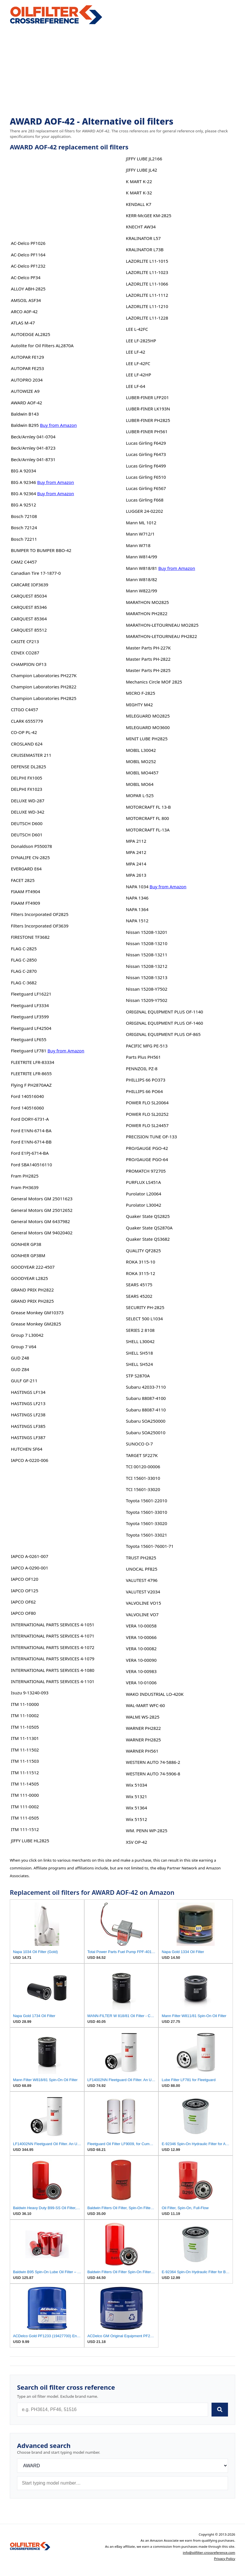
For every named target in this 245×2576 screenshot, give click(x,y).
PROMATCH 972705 (146, 1171)
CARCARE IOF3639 (29, 584)
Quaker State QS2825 (148, 1216)
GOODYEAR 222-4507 (33, 1267)
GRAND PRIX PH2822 (32, 1290)
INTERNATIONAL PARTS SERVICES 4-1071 (52, 1636)
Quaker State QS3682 (148, 1239)
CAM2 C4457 (24, 562)
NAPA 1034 (137, 886)
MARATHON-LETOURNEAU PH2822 (161, 636)
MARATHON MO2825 (147, 602)
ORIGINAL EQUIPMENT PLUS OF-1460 (164, 1023)
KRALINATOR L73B (144, 249)
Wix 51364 (136, 1808)
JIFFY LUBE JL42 (141, 170)
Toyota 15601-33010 (146, 1512)
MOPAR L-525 (140, 795)
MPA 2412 (136, 852)
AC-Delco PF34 (25, 277)
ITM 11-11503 (25, 1761)
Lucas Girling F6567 (146, 488)
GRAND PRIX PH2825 (32, 1301)
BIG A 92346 (23, 482)
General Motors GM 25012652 (41, 1210)
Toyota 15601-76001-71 (149, 1546)
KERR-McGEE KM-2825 (148, 215)
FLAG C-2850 (24, 960)
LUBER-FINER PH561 (146, 431)
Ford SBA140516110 (31, 1164)
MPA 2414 (136, 864)
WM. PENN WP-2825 (146, 1830)
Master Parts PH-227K (148, 648)
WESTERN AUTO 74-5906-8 (153, 1774)
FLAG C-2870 (24, 971)
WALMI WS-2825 (142, 1717)
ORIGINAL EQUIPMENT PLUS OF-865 (163, 1034)
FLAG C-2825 (24, 948)
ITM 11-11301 (25, 1738)
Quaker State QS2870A (149, 1228)
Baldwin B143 (25, 414)
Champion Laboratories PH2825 (43, 698)
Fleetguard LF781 (28, 1051)
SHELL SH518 (139, 1353)
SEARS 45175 (139, 1284)
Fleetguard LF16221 (31, 994)
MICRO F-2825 (140, 693)
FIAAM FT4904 (25, 891)
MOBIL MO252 (141, 761)
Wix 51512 (136, 1819)
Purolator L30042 (143, 1205)
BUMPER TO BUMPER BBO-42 (41, 550)
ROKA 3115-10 (140, 1262)
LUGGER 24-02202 (144, 511)
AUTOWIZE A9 (25, 391)
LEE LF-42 (135, 352)
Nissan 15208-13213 (146, 977)
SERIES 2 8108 (140, 1330)
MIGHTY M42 (139, 704)
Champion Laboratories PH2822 (43, 687)
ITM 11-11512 (25, 1772)
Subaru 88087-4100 (146, 1398)
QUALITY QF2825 (143, 1250)
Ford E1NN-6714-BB (31, 1142)
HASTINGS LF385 (28, 1426)
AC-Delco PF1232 (28, 266)
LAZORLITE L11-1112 (147, 295)
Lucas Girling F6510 (146, 477)
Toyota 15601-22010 (146, 1500)
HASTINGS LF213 (28, 1403)
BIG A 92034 (23, 471)
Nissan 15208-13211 (146, 954)
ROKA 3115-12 (140, 1273)
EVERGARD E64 (26, 869)
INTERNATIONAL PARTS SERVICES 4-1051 (52, 1624)
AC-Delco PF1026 (28, 243)
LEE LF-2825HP (141, 340)
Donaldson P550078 (31, 846)
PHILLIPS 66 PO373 (145, 1080)
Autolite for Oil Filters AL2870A (42, 345)
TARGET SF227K (142, 1455)
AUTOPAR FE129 (27, 357)
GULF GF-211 (24, 1380)
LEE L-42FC (137, 329)
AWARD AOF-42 (26, 402)
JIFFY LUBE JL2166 (144, 159)
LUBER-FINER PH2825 (148, 420)
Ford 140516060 (27, 1108)
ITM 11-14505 (25, 1784)
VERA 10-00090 (141, 1660)
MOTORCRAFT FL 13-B (148, 807)
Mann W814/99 (141, 556)
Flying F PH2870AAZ (31, 1085)
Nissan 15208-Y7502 (146, 989)
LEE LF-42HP (138, 375)
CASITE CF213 (25, 641)
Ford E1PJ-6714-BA (30, 1153)
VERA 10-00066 (141, 1637)
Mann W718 (138, 545)
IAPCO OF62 (23, 1602)
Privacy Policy (224, 2558)
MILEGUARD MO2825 (148, 716)
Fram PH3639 (25, 1187)
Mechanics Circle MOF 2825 (154, 682)
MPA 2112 (136, 841)
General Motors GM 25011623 (41, 1198)
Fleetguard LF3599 (30, 1016)
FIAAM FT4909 (25, 903)
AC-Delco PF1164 (28, 255)
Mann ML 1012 (141, 522)
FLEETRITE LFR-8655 (31, 1073)
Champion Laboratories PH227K (44, 675)
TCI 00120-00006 (143, 1466)
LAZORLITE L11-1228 (147, 318)
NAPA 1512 (137, 920)
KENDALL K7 (138, 204)
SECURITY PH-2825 (145, 1307)
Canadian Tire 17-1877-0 (36, 573)
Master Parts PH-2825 (148, 670)
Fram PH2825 (25, 1176)
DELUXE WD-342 (27, 812)
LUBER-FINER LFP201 (147, 397)
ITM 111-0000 (25, 1795)
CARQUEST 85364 (29, 619)
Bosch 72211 (24, 539)
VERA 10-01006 (141, 1682)
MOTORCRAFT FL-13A (147, 830)
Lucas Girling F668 (144, 500)
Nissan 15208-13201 (146, 932)
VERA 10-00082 (141, 1648)
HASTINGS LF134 (28, 1392)
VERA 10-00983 (141, 1671)
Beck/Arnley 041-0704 (33, 437)
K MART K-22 (139, 181)
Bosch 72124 (24, 527)
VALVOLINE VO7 (142, 1614)
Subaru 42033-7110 (146, 1387)
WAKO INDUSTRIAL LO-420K (155, 1694)
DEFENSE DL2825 (28, 766)
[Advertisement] (122, 71)
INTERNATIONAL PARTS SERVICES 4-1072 (52, 1647)
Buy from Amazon (58, 425)
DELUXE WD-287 (27, 800)
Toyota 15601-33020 (146, 1523)
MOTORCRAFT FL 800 (147, 818)
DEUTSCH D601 (26, 835)
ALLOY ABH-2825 (28, 289)
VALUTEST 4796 (142, 1580)
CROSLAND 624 (27, 744)
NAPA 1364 (137, 909)
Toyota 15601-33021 (146, 1535)
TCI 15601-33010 (143, 1478)
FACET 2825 (23, 880)
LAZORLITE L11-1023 (147, 272)
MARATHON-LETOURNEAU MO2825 (162, 625)
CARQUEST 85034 (29, 596)
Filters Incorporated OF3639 (39, 926)
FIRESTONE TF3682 (30, 937)
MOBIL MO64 (140, 784)
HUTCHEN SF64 (26, 1449)
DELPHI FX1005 (26, 778)
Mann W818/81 (141, 568)
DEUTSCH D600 (26, 823)
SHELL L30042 (140, 1341)
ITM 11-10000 (25, 1704)
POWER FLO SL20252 (147, 1114)
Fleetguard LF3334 (30, 1005)
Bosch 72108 (24, 516)
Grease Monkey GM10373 (37, 1312)
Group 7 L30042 (27, 1335)
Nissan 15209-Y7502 (146, 1000)
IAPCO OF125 (24, 1590)
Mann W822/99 (141, 591)
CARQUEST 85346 (29, 607)
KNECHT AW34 (141, 227)
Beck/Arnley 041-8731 (33, 459)
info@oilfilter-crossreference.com (209, 2552)
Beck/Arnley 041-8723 (33, 448)
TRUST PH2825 (141, 1558)
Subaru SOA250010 (145, 1432)
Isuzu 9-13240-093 (29, 1693)
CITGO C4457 (24, 709)
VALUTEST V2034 (143, 1592)
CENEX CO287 (25, 653)
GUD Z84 (20, 1369)
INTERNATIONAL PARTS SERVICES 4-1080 (52, 1670)
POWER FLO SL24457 (147, 1125)
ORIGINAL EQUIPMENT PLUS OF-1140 (164, 1012)
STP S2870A (138, 1376)
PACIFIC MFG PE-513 (146, 1046)
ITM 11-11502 (25, 1750)
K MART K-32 (139, 193)
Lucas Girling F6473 (146, 454)
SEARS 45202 (139, 1296)
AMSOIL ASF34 (26, 300)
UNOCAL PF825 (141, 1569)
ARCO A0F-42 (24, 311)
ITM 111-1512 (25, 1829)
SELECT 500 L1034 (144, 1318)
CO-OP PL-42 (24, 732)
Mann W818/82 (141, 579)
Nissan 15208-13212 (146, 966)
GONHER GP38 (26, 1244)
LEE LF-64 (135, 386)
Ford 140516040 (27, 1096)
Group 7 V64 (23, 1346)
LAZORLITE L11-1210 (147, 306)
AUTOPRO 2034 (27, 380)
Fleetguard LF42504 (31, 1028)
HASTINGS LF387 (28, 1437)
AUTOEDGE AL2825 (30, 334)
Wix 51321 (136, 1796)
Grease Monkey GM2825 (36, 1324)
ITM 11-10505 (25, 1727)
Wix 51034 (136, 1785)
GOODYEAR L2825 (29, 1278)
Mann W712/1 (140, 534)
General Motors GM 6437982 (40, 1221)
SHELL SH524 (139, 1364)
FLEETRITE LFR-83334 (32, 1062)
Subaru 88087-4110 (146, 1410)
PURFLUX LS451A (143, 1182)
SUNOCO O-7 (139, 1444)
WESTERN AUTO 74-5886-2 (153, 1762)
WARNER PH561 (142, 1751)
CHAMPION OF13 (28, 664)
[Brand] (122, 2466)
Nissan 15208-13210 (146, 943)
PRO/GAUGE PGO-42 (147, 1148)
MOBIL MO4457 (142, 773)
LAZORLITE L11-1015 (147, 261)
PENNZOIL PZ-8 (141, 1068)
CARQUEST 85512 (29, 630)
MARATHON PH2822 (146, 613)
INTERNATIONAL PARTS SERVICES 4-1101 (52, 1681)
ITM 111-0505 (25, 1818)
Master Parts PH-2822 (148, 659)
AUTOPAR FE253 (27, 368)
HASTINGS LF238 (28, 1414)
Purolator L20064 (143, 1194)
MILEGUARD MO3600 (148, 727)
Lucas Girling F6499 (146, 466)
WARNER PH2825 (143, 1740)
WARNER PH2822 (143, 1728)
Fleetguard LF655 (28, 1039)
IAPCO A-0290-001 (29, 1568)
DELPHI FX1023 (26, 789)
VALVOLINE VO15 (143, 1603)
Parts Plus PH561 (143, 1057)
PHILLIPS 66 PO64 (144, 1091)
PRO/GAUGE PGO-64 (147, 1159)
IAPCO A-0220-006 (29, 1460)
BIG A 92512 (23, 505)
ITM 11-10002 (25, 1715)
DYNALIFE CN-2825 (30, 857)
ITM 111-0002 (25, 1806)
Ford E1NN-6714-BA (31, 1130)
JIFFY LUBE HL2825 (30, 1840)
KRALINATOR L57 (143, 238)
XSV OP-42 (136, 1842)
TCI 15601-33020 (143, 1489)
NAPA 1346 (137, 898)
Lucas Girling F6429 (146, 443)
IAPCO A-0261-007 (29, 1556)
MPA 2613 (136, 875)
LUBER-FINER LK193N (148, 409)
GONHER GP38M (28, 1255)
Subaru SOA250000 (145, 1421)
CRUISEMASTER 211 (31, 755)
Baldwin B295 (25, 425)
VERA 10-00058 (141, 1626)
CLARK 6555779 (27, 721)
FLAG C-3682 (24, 982)
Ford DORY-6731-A (30, 1119)
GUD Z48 (20, 1358)
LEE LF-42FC (138, 363)
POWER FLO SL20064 (147, 1102)
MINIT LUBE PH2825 (146, 738)
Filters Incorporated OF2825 (39, 914)
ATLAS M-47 (23, 323)
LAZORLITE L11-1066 (147, 284)
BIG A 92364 (23, 493)
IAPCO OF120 (24, 1579)
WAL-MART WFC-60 (145, 1705)
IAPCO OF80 (23, 1613)
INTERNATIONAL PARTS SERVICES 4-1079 (52, 1658)
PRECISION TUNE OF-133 (151, 1136)
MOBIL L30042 (141, 750)
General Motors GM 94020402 (41, 1233)
